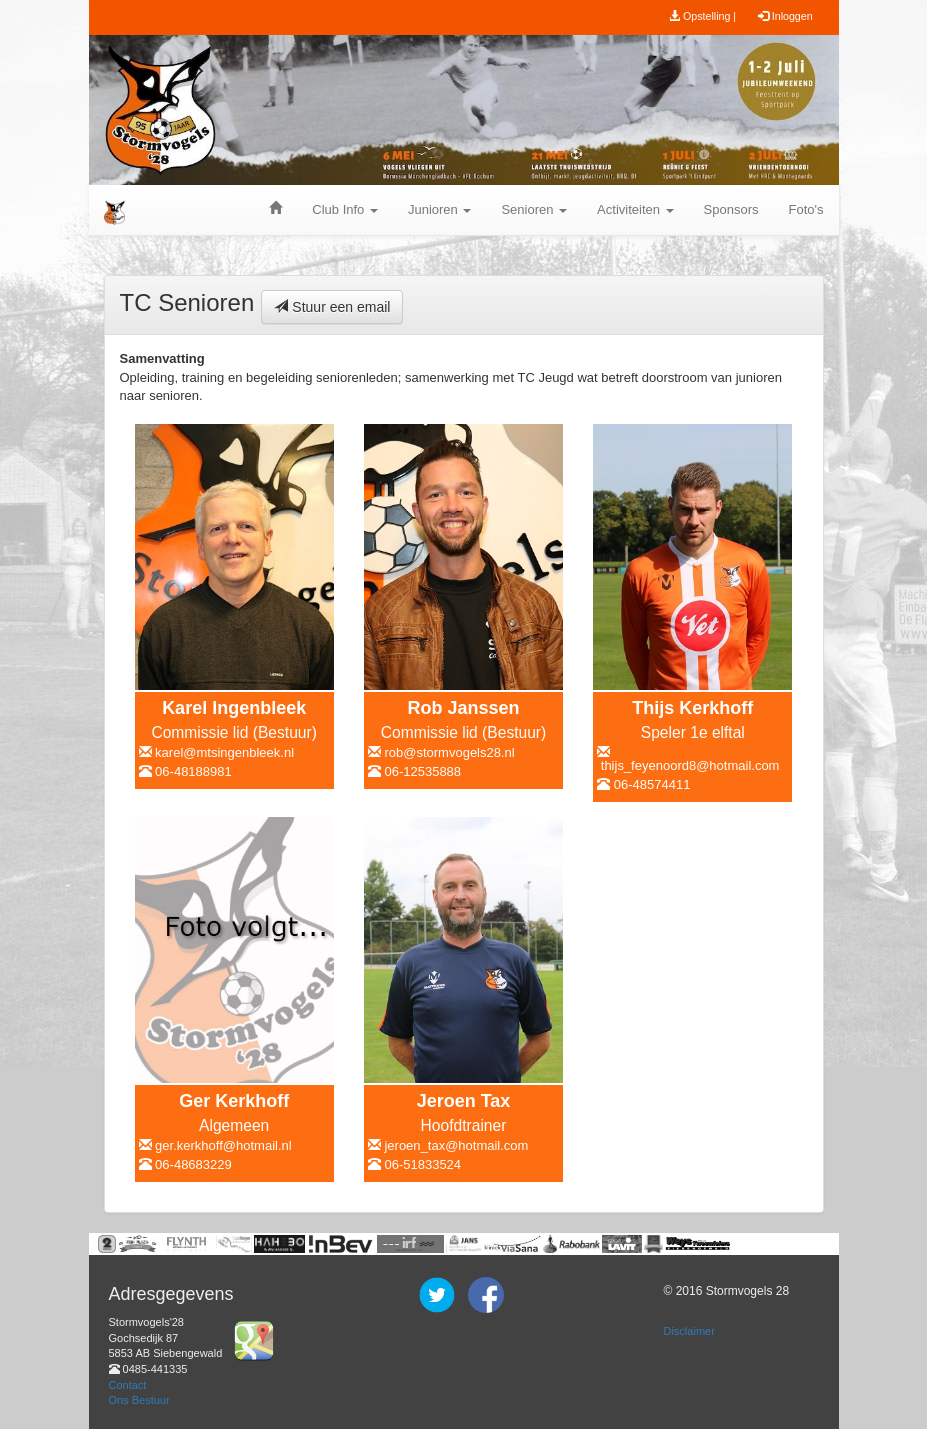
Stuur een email (332, 307)
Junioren (439, 209)
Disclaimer (688, 1331)
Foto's (806, 209)
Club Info (345, 209)
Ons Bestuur (139, 1400)
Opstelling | (702, 16)
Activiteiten (635, 209)
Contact (128, 1385)
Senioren (534, 209)
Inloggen (785, 16)
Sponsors (731, 209)
